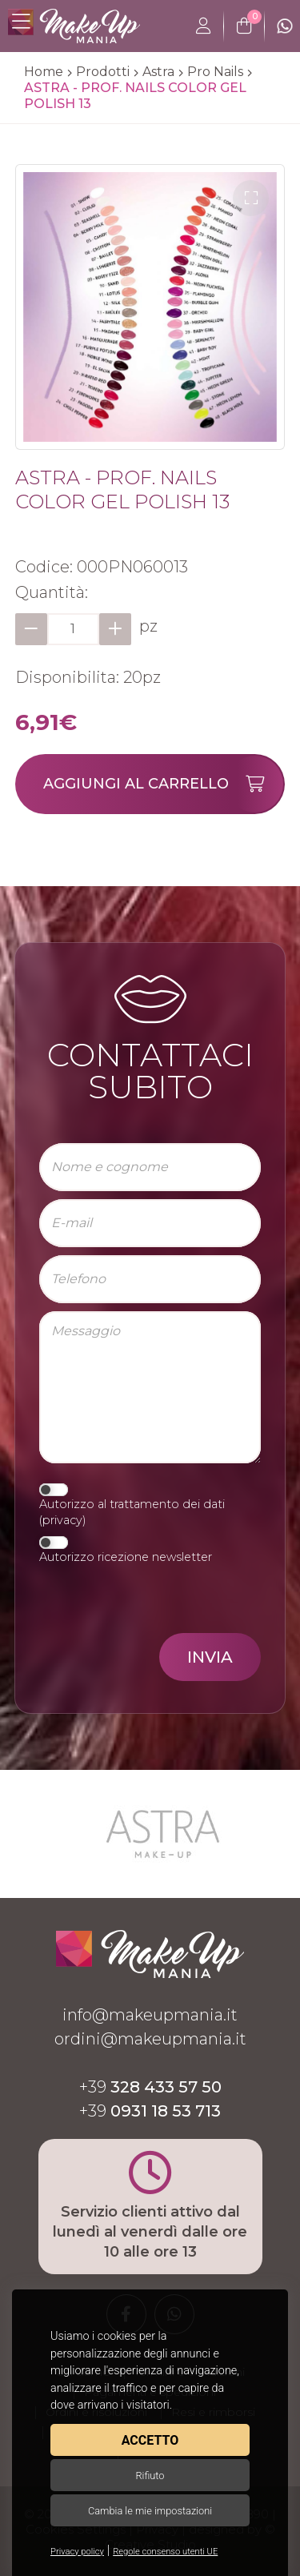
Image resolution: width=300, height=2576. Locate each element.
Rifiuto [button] (149, 2476)
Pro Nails (215, 71)
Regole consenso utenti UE (165, 2551)
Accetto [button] (150, 2440)
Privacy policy (77, 2551)
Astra (158, 71)
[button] (251, 198)
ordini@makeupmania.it (150, 2038)
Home (43, 71)
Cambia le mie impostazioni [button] (150, 2511)
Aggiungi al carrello (163, 784)
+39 (150, 2087)
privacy (62, 1520)
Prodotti (103, 71)
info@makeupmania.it (150, 2014)
